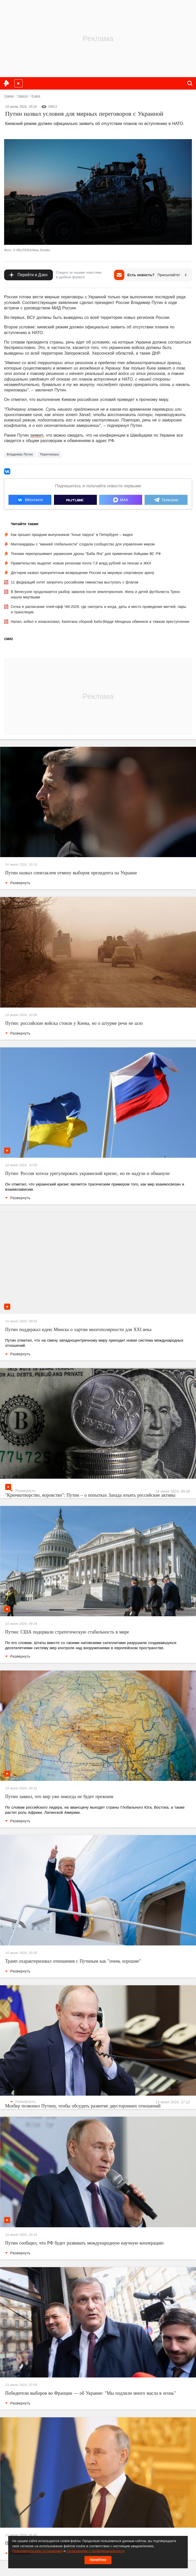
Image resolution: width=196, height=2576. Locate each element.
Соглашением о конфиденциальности (95, 2551)
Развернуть (17, 883)
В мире (36, 96)
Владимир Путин (20, 454)
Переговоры (49, 454)
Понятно (98, 2560)
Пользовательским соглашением (37, 2551)
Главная (9, 96)
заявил (36, 435)
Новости (23, 96)
